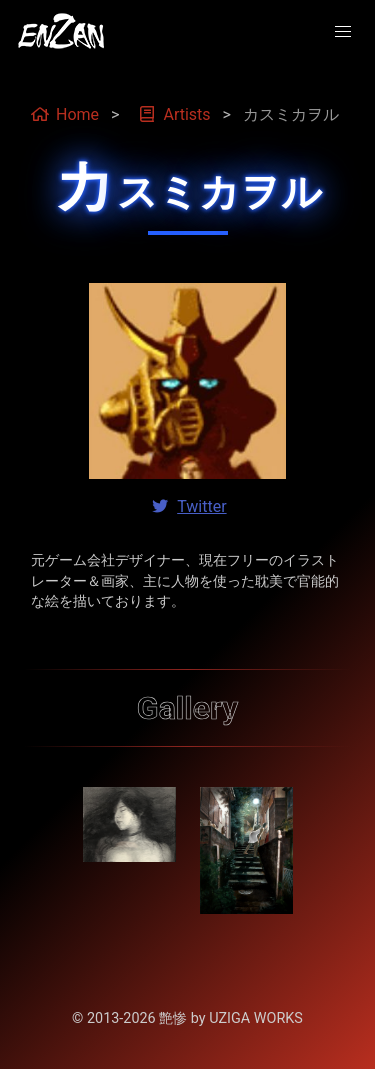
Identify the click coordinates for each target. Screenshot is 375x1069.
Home (65, 114)
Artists (174, 114)
